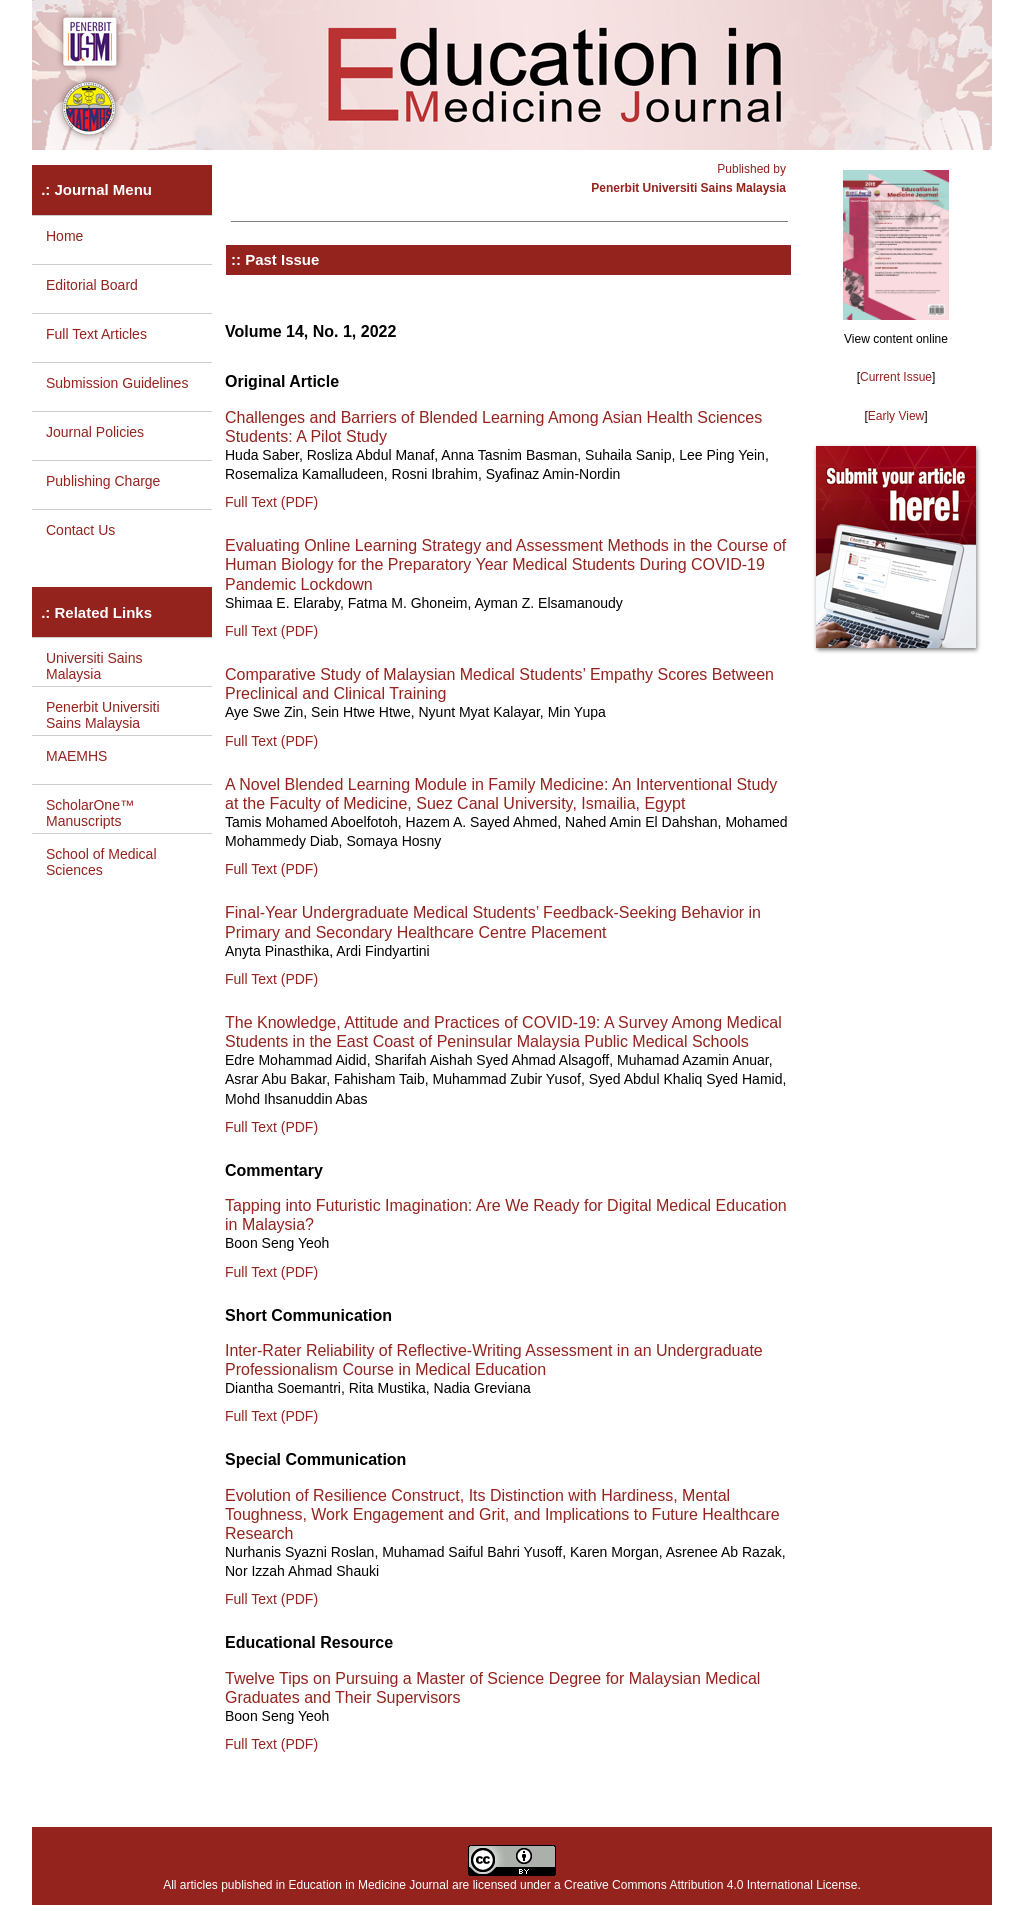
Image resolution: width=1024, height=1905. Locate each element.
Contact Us (80, 530)
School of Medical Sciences (101, 862)
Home (64, 236)
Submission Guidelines (117, 383)
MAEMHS (76, 756)
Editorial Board (92, 285)
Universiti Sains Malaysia (94, 666)
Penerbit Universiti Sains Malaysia (103, 715)
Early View (896, 416)
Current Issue (896, 377)
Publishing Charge (103, 481)
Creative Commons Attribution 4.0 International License (711, 1885)
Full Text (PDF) (271, 502)
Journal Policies (95, 432)
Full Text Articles (96, 334)
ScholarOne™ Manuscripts (90, 813)
